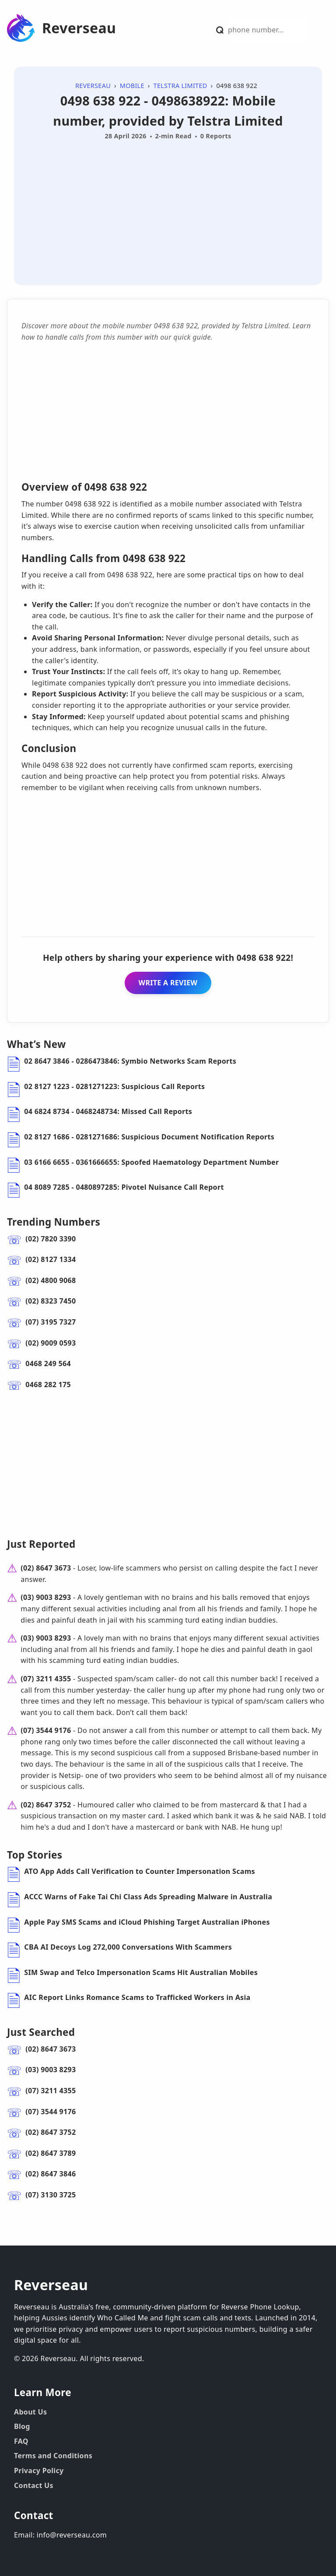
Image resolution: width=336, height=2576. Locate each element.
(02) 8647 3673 (46, 1568)
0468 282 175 (48, 1384)
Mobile (132, 85)
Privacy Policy (39, 2470)
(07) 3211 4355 (46, 1678)
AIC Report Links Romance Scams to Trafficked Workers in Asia (137, 1997)
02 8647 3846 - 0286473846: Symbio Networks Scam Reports (130, 1061)
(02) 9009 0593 (50, 1343)
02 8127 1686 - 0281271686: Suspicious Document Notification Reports (149, 1137)
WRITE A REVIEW (168, 983)
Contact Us (33, 2485)
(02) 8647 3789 (50, 2153)
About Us (30, 2412)
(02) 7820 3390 (50, 1239)
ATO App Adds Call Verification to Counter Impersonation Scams (139, 1871)
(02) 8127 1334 (50, 1259)
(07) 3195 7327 (50, 1322)
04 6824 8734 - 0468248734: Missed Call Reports (108, 1111)
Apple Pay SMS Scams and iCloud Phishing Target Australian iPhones (147, 1922)
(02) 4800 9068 (50, 1280)
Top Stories (34, 1855)
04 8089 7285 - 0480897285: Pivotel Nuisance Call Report (124, 1187)
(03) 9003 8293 (46, 1597)
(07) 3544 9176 (46, 1730)
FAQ (21, 2441)
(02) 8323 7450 (50, 1301)
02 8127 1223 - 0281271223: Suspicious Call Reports (114, 1086)
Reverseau (79, 28)
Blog (22, 2426)
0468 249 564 (48, 1363)
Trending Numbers (53, 1222)
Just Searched (41, 2032)
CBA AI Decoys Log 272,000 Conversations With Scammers (128, 1947)
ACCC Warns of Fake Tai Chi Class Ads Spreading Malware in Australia (148, 1896)
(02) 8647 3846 (50, 2174)
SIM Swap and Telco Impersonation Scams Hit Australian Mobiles (141, 1972)
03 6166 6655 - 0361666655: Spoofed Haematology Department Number (151, 1162)
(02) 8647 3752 (46, 1805)
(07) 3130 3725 (50, 2195)
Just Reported (41, 1544)
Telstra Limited (180, 85)
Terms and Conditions (53, 2455)
